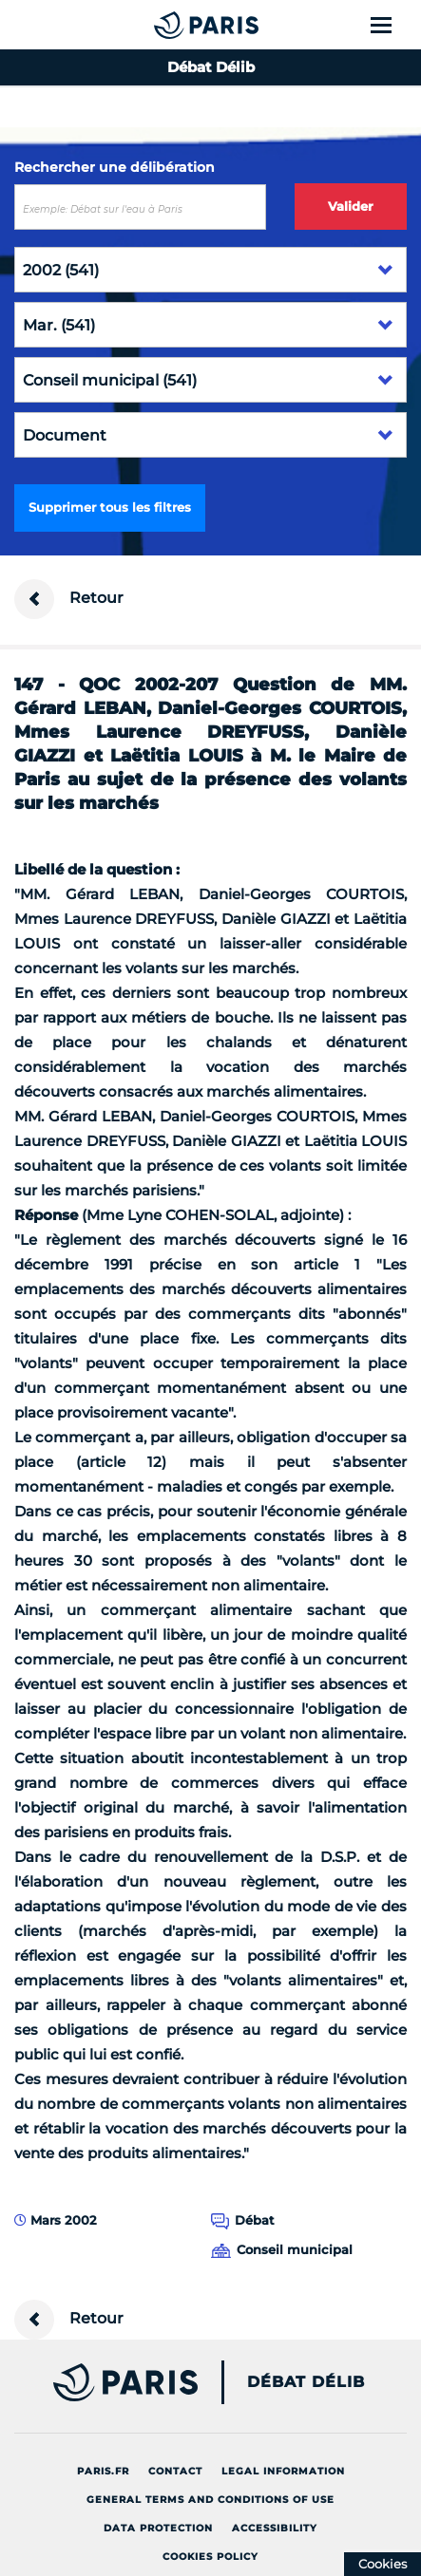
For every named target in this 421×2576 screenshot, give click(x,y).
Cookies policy (210, 2556)
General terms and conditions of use (210, 2499)
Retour (69, 599)
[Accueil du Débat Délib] (168, 24)
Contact (175, 2471)
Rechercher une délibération (114, 167)
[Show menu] (392, 24)
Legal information (283, 2471)
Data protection (158, 2528)
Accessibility (274, 2528)
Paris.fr (103, 2471)
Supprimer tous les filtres (110, 507)
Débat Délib (306, 2382)
